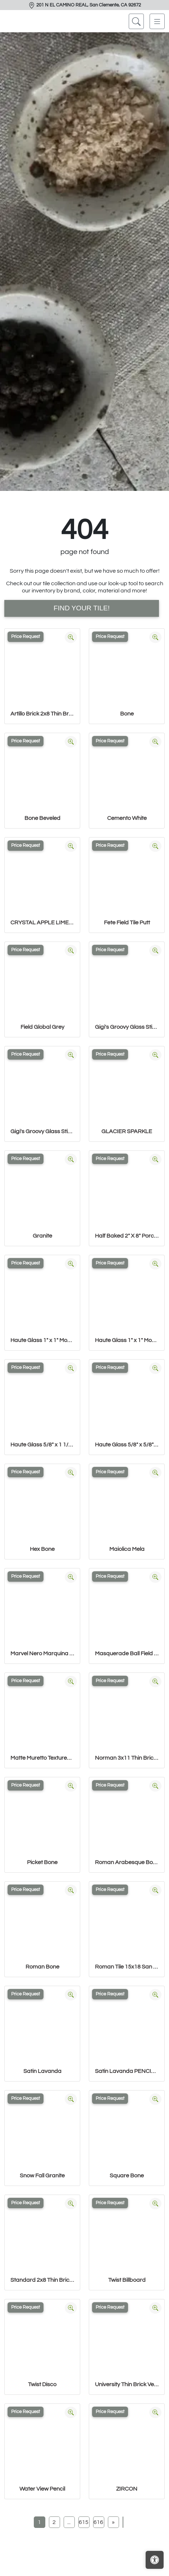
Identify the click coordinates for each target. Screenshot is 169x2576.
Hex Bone (42, 1549)
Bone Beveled (42, 818)
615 (83, 2522)
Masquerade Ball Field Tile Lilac (127, 1653)
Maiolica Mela (127, 1549)
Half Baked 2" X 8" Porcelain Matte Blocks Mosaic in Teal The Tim (127, 1236)
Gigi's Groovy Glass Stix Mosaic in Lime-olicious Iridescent (127, 1027)
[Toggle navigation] (157, 21)
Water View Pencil (42, 2489)
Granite (42, 1236)
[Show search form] (136, 21)
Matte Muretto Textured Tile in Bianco (42, 1758)
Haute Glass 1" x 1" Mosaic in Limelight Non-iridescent (127, 1340)
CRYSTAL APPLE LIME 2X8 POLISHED (42, 922)
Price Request (25, 636)
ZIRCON (126, 2489)
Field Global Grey (42, 1027)
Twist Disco (42, 2384)
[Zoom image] (71, 637)
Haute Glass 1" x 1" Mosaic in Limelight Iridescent (42, 1340)
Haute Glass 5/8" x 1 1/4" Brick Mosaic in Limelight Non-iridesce (42, 1444)
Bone (127, 714)
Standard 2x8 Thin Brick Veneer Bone (42, 2280)
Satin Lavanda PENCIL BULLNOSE (127, 2071)
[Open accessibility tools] (155, 2560)
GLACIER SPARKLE (126, 1131)
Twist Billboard (127, 2280)
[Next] (113, 2522)
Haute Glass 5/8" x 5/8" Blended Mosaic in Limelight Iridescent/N (127, 1444)
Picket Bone (42, 1862)
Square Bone (127, 2175)
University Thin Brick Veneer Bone (127, 2384)
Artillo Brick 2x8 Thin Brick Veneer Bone (42, 714)
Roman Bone (42, 1967)
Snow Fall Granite (42, 2175)
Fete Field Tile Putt (127, 922)
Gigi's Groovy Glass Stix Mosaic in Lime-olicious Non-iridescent (42, 1131)
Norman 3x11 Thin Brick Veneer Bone (127, 1758)
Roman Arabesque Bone (127, 1862)
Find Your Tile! (82, 608)
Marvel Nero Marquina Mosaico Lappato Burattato (42, 1653)
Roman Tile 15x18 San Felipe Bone (127, 1967)
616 (98, 2522)
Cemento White (127, 818)
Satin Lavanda (42, 2071)
